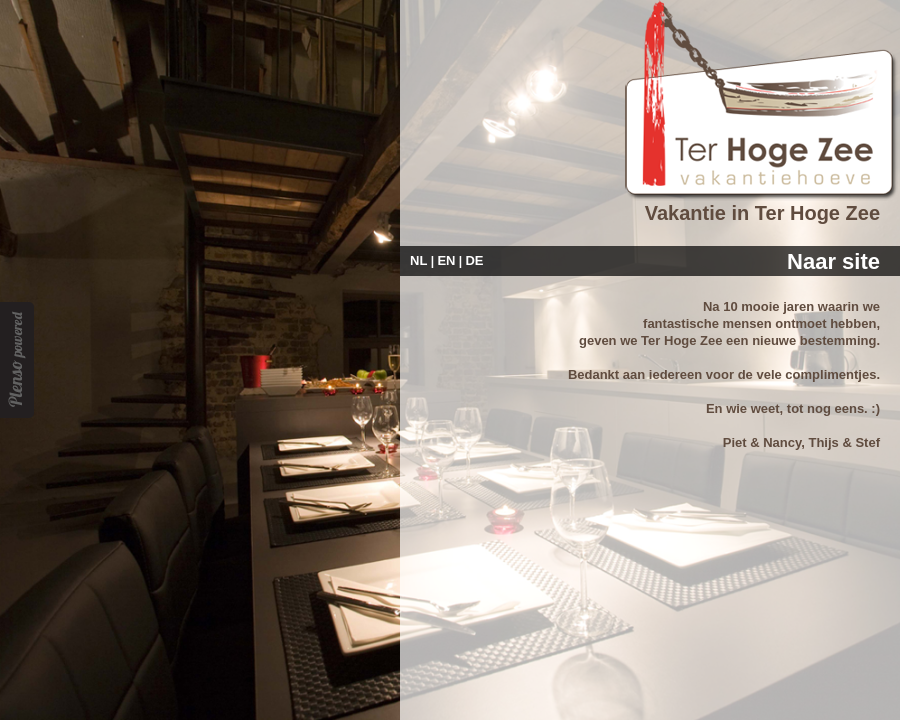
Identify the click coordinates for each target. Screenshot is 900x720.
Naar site (833, 261)
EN (446, 260)
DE (474, 260)
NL (418, 260)
